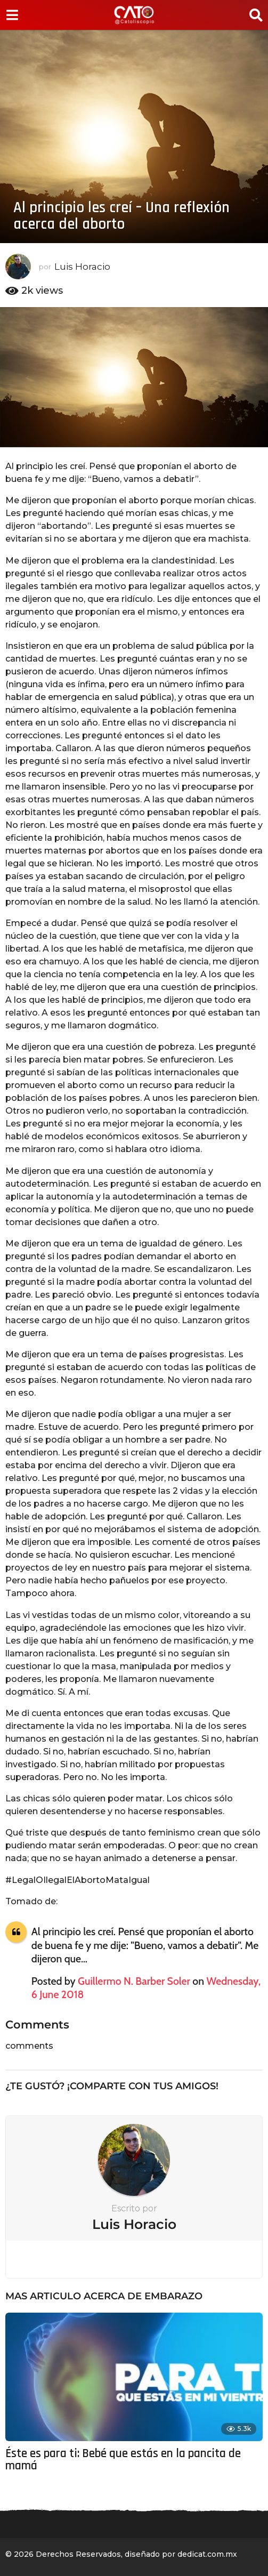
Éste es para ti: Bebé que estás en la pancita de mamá (123, 2460)
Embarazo (173, 2296)
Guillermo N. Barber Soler (134, 1981)
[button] (12, 15)
